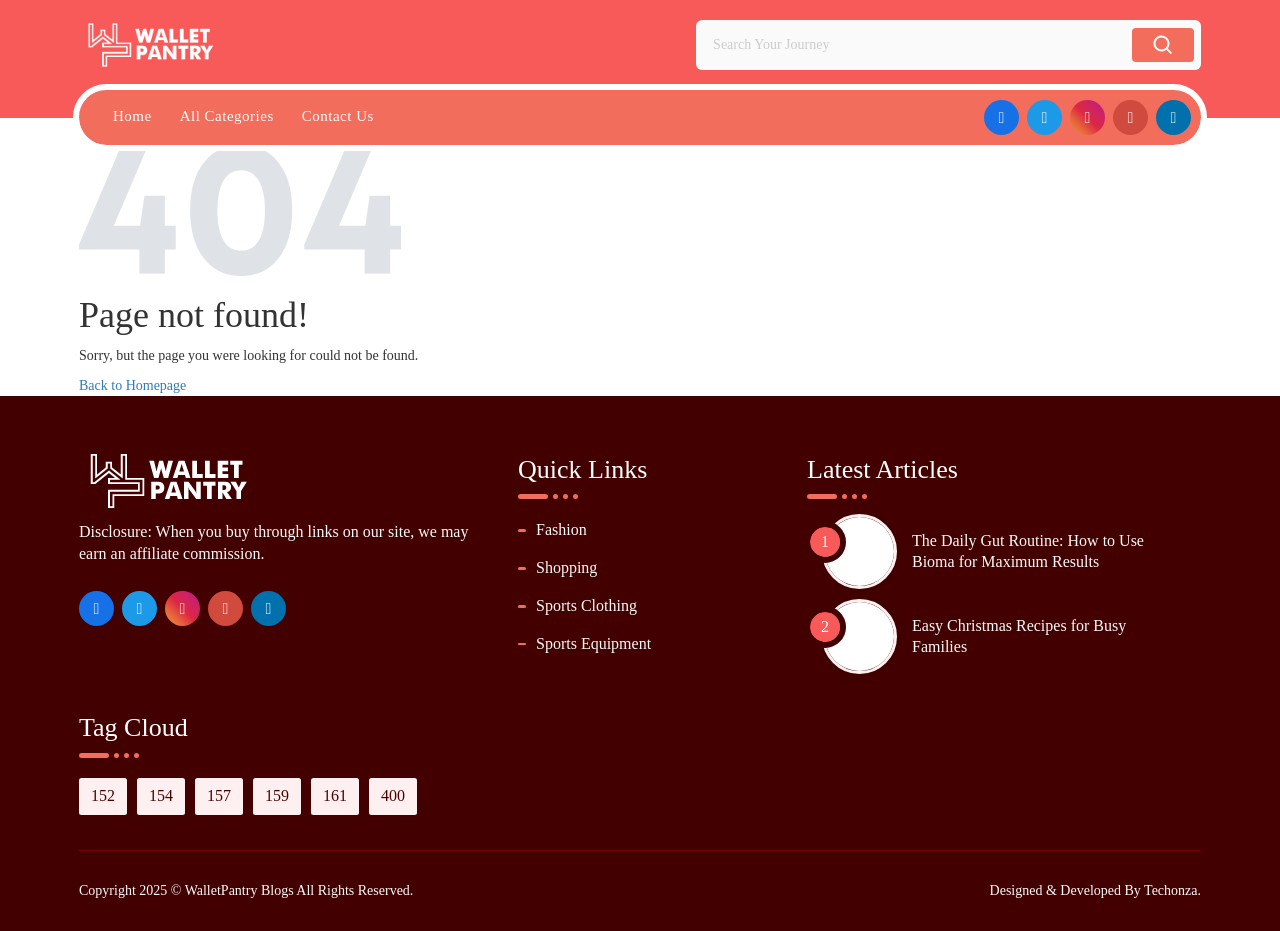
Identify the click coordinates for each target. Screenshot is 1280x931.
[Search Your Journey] (917, 45)
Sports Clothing (586, 605)
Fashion (561, 529)
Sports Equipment (593, 643)
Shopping (566, 567)
